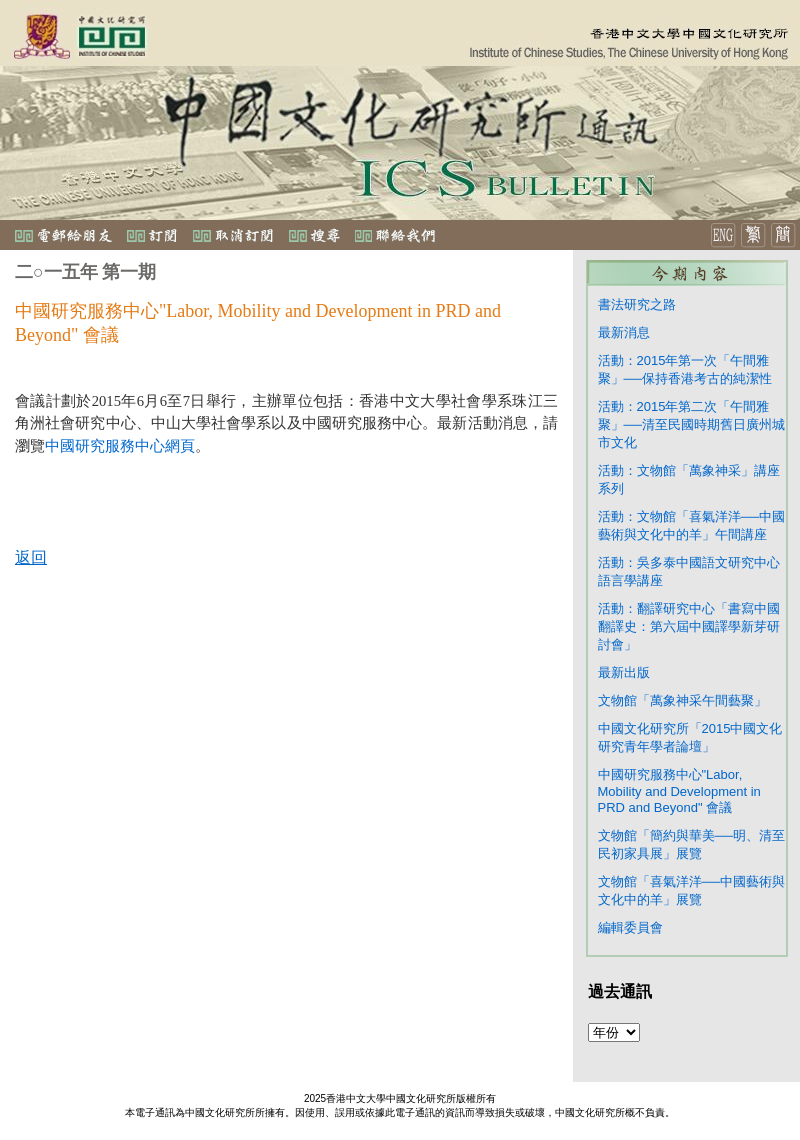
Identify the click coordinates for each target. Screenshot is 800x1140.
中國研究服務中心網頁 (120, 446)
